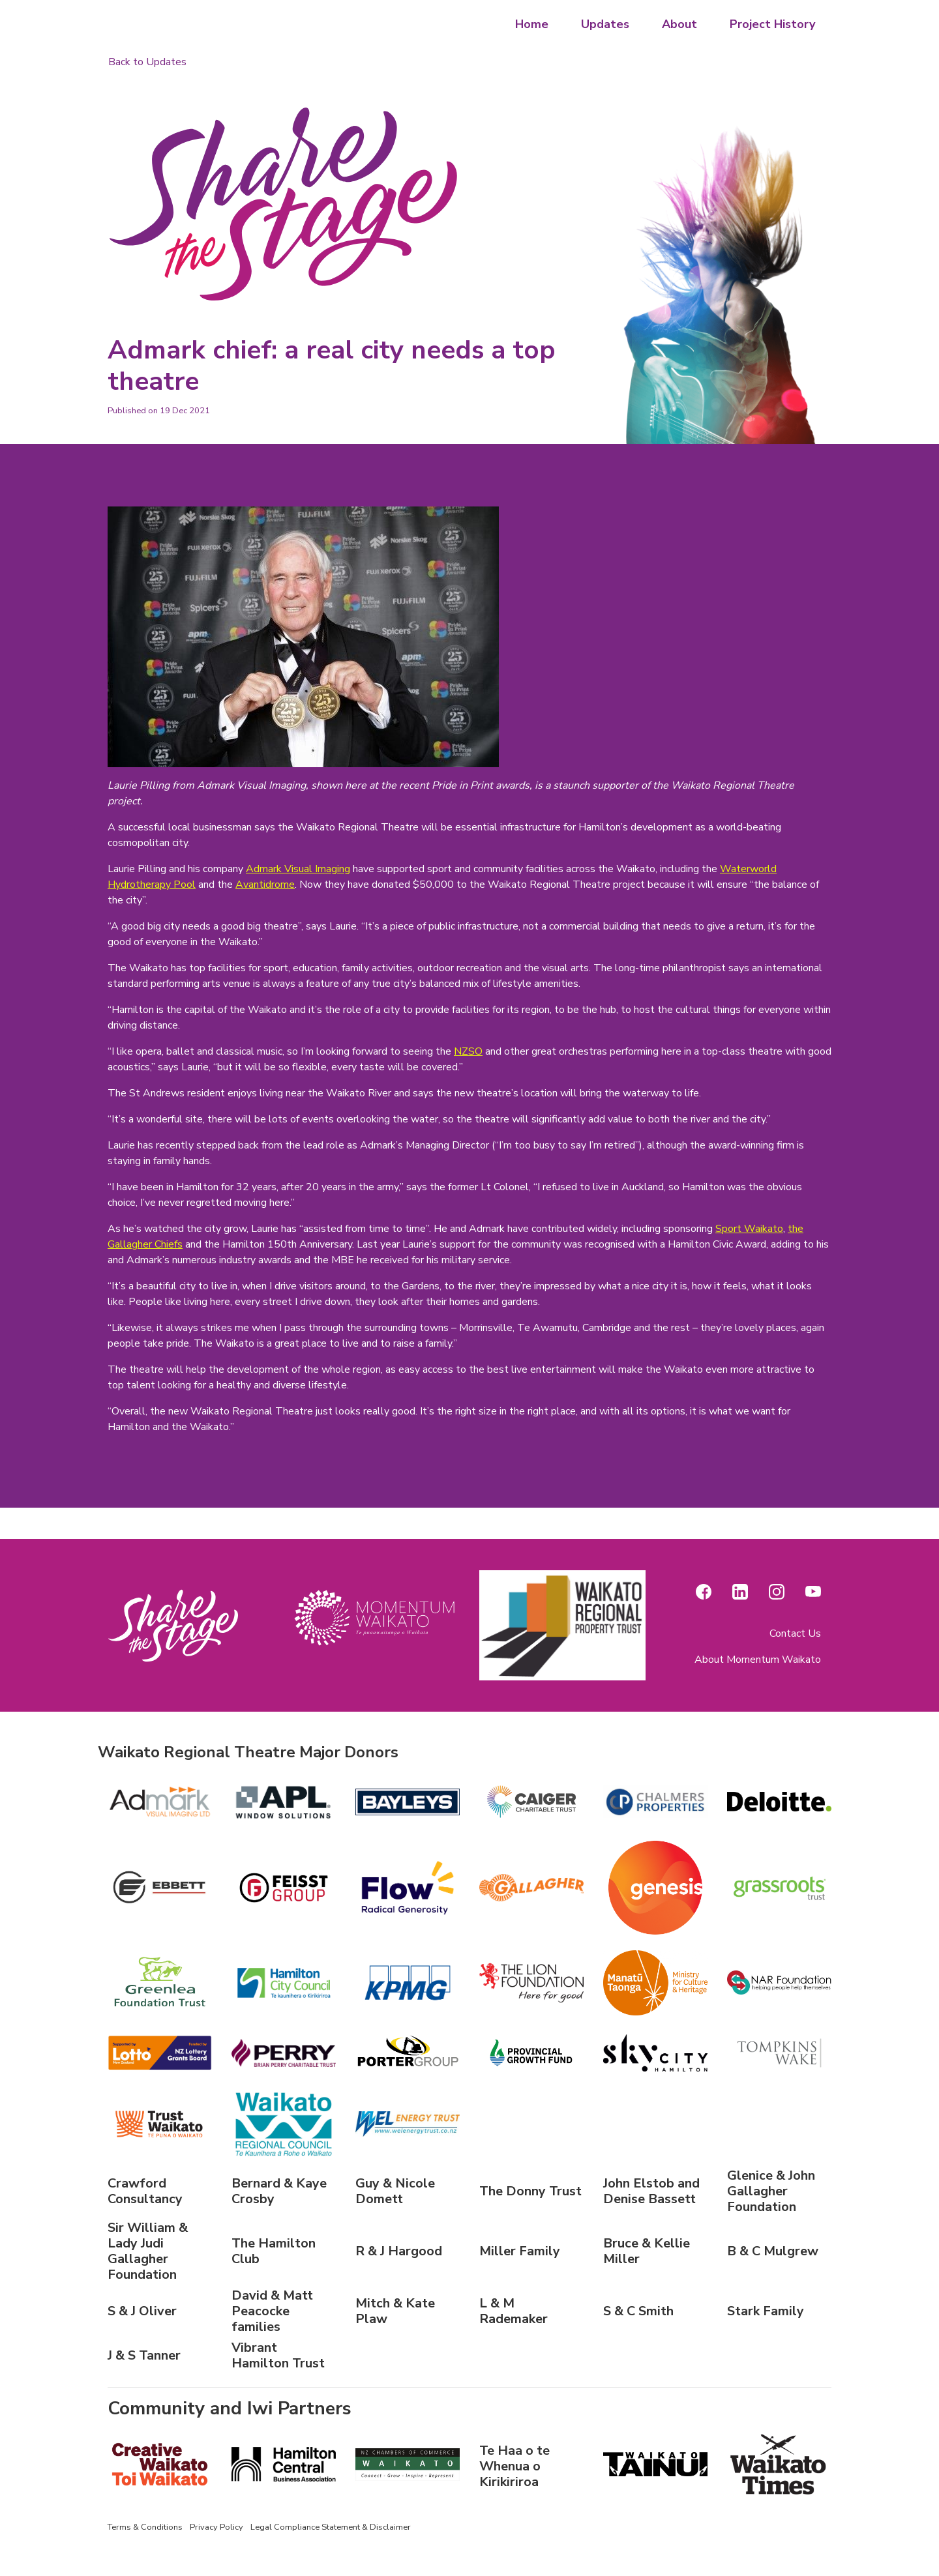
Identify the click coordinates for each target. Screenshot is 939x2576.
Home (531, 24)
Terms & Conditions (145, 2527)
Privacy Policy (216, 2527)
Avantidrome (265, 884)
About (679, 24)
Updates (605, 24)
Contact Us (795, 1633)
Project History (772, 24)
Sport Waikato (749, 1229)
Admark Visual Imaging (298, 869)
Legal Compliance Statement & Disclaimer (330, 2527)
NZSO (468, 1051)
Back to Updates (147, 62)
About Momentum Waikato (757, 1659)
